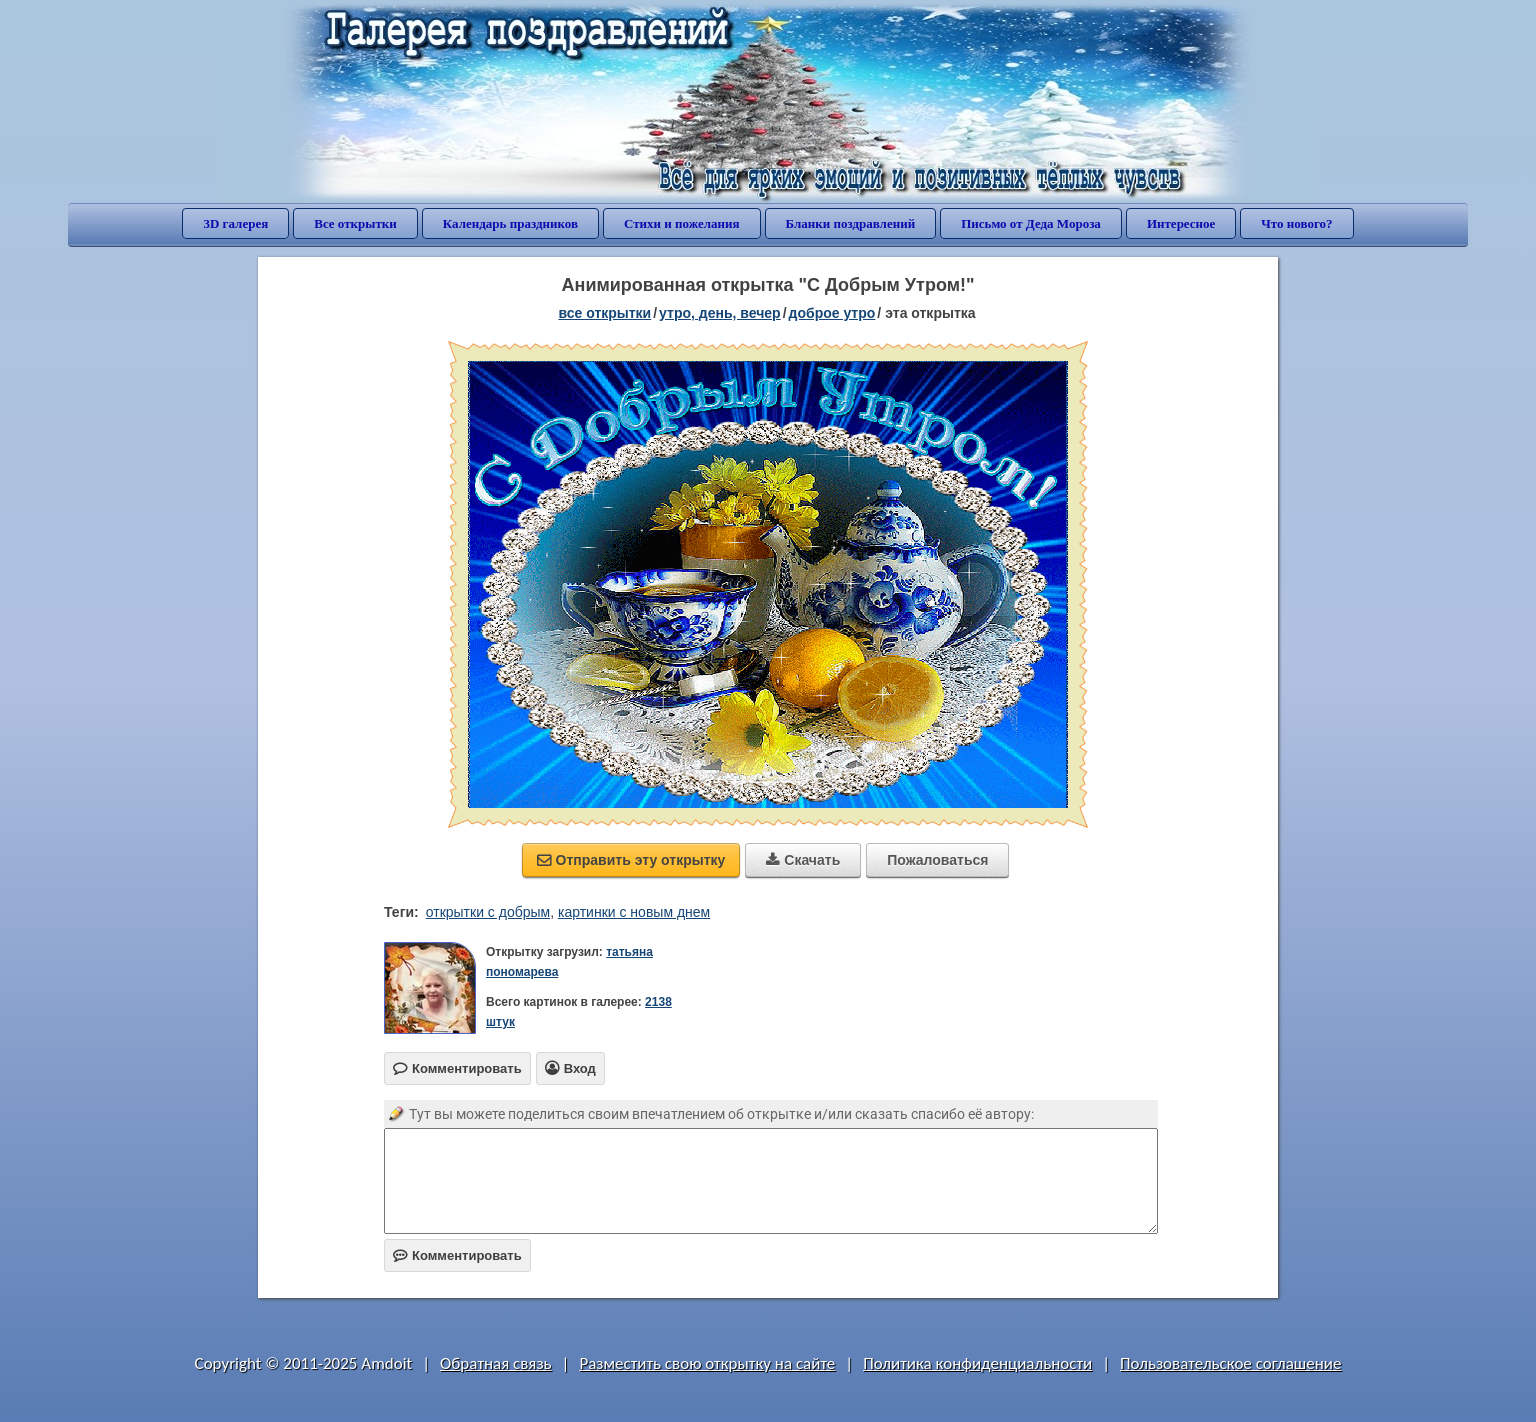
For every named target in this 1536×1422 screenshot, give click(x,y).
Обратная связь (496, 1363)
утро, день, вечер (720, 313)
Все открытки (355, 223)
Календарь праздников (510, 223)
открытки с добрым (488, 912)
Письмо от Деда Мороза (1031, 223)
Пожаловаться (937, 860)
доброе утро (832, 313)
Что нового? (1296, 223)
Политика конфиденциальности (977, 1363)
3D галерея (235, 223)
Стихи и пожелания (682, 223)
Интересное (1181, 223)
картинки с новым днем (634, 912)
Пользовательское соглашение (1230, 1363)
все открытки (604, 313)
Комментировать (457, 1255)
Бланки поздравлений (851, 223)
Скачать (803, 860)
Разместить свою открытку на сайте (707, 1363)
